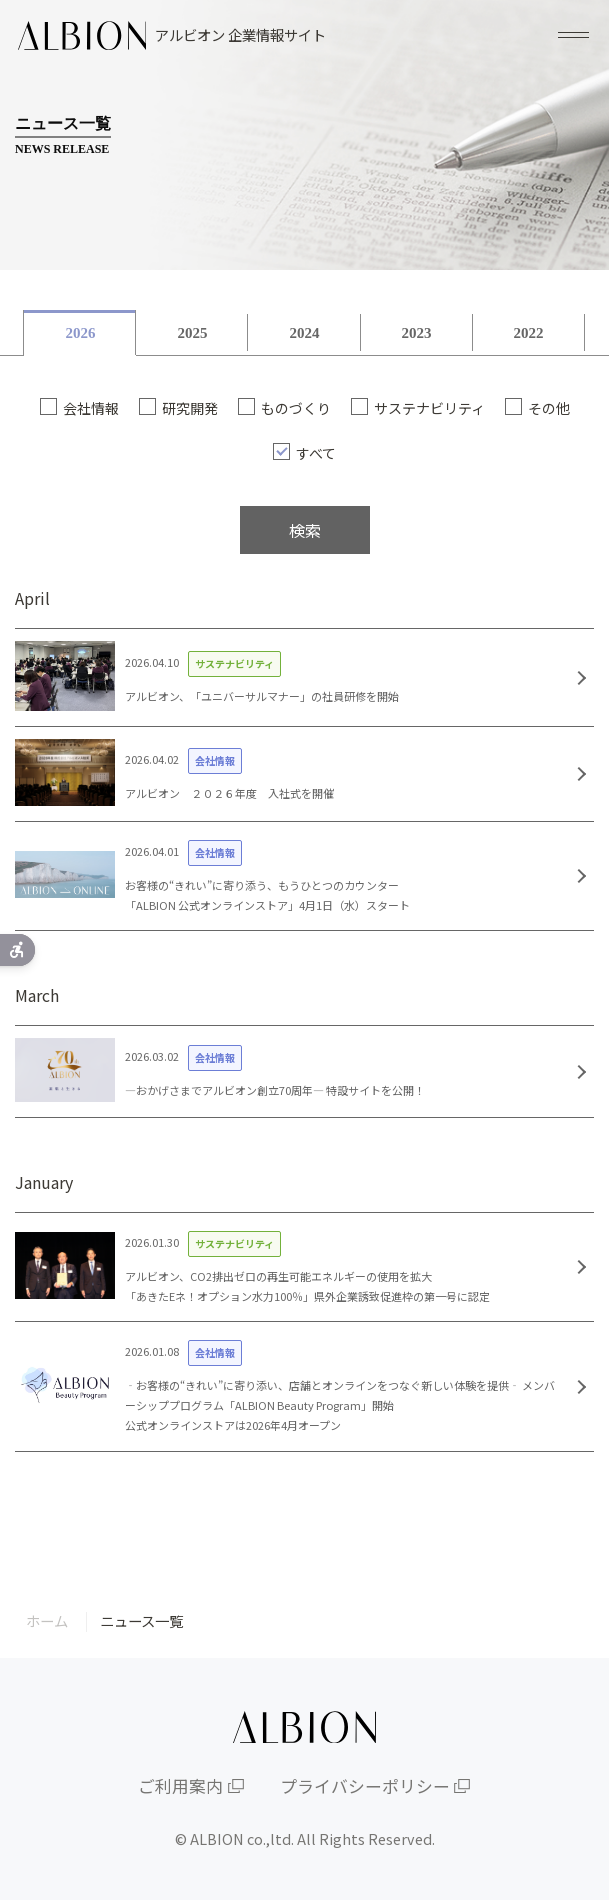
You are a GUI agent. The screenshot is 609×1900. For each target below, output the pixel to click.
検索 (305, 530)
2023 (417, 333)
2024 (304, 333)
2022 (529, 333)
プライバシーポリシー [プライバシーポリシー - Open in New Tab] (365, 1786)
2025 (192, 333)
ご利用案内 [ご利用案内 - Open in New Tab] (180, 1786)
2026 (80, 333)
